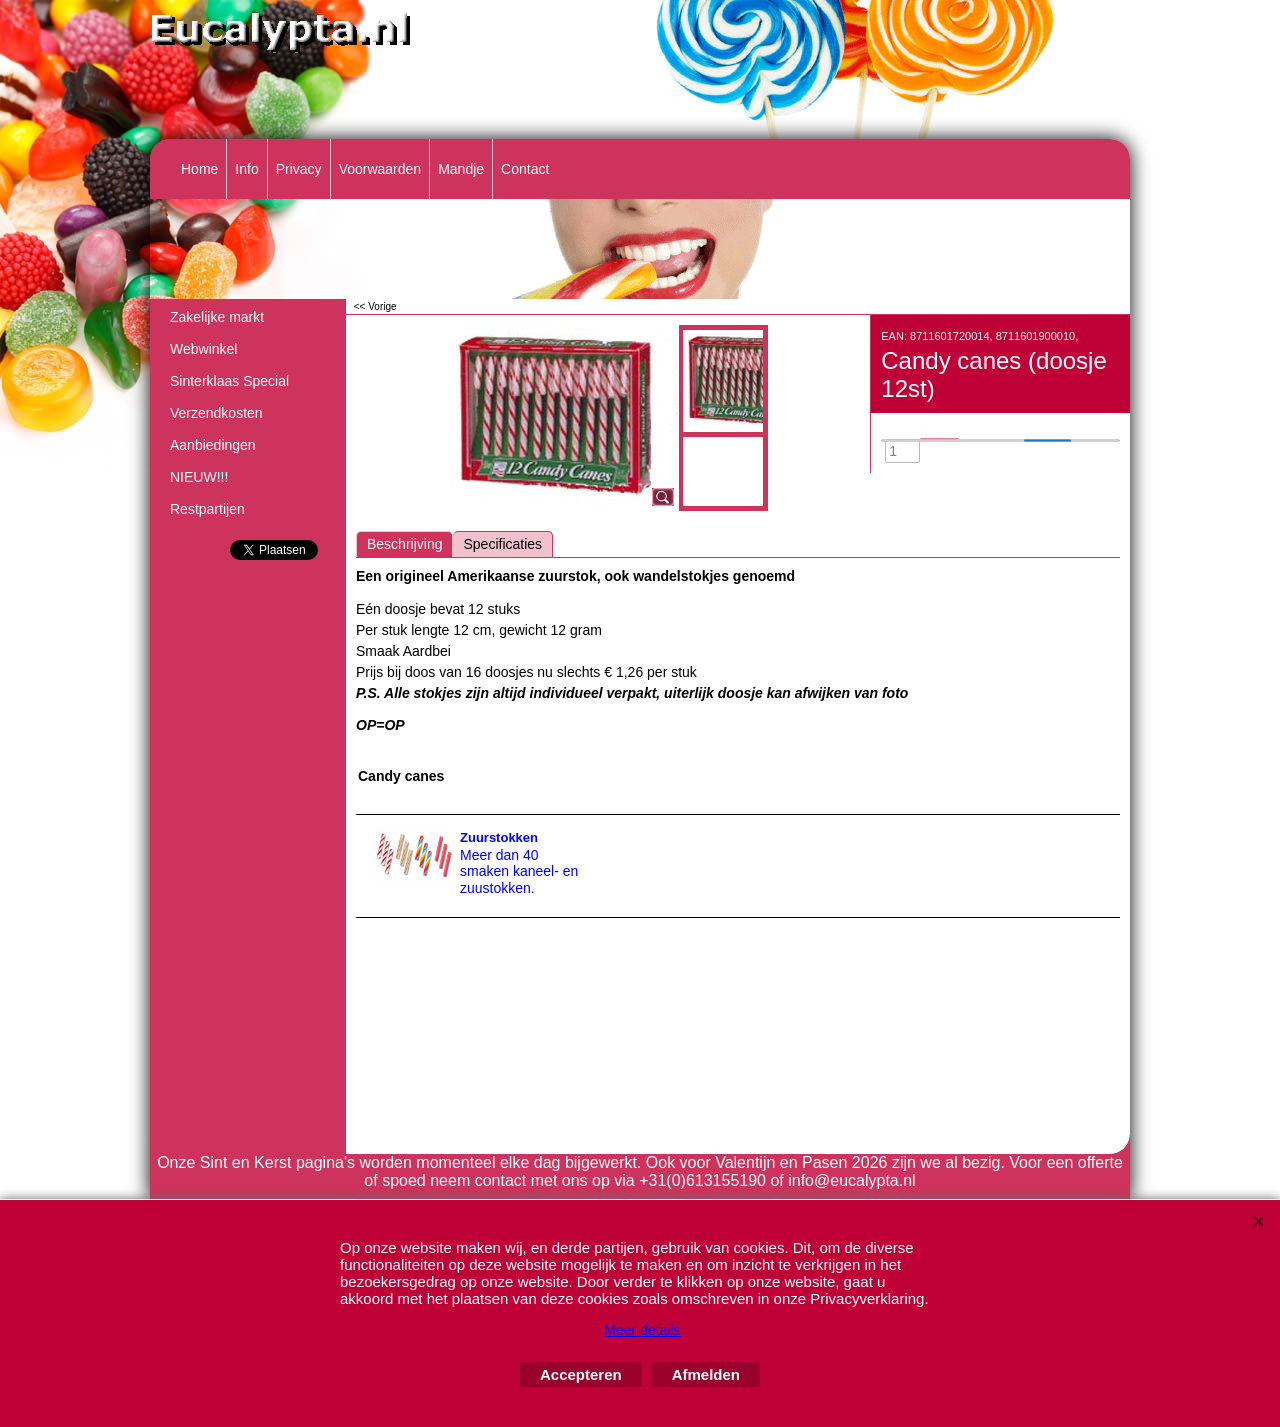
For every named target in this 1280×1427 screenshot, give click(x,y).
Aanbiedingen (213, 445)
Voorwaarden (380, 169)
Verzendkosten (216, 413)
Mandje (461, 169)
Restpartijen (207, 509)
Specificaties (502, 544)
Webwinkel (203, 349)
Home (199, 169)
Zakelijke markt (217, 317)
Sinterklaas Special (229, 381)
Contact (525, 169)
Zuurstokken (499, 837)
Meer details (642, 1330)
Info (246, 169)
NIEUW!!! (199, 477)
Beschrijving (404, 544)
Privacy (299, 169)
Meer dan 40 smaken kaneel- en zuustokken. (519, 872)
